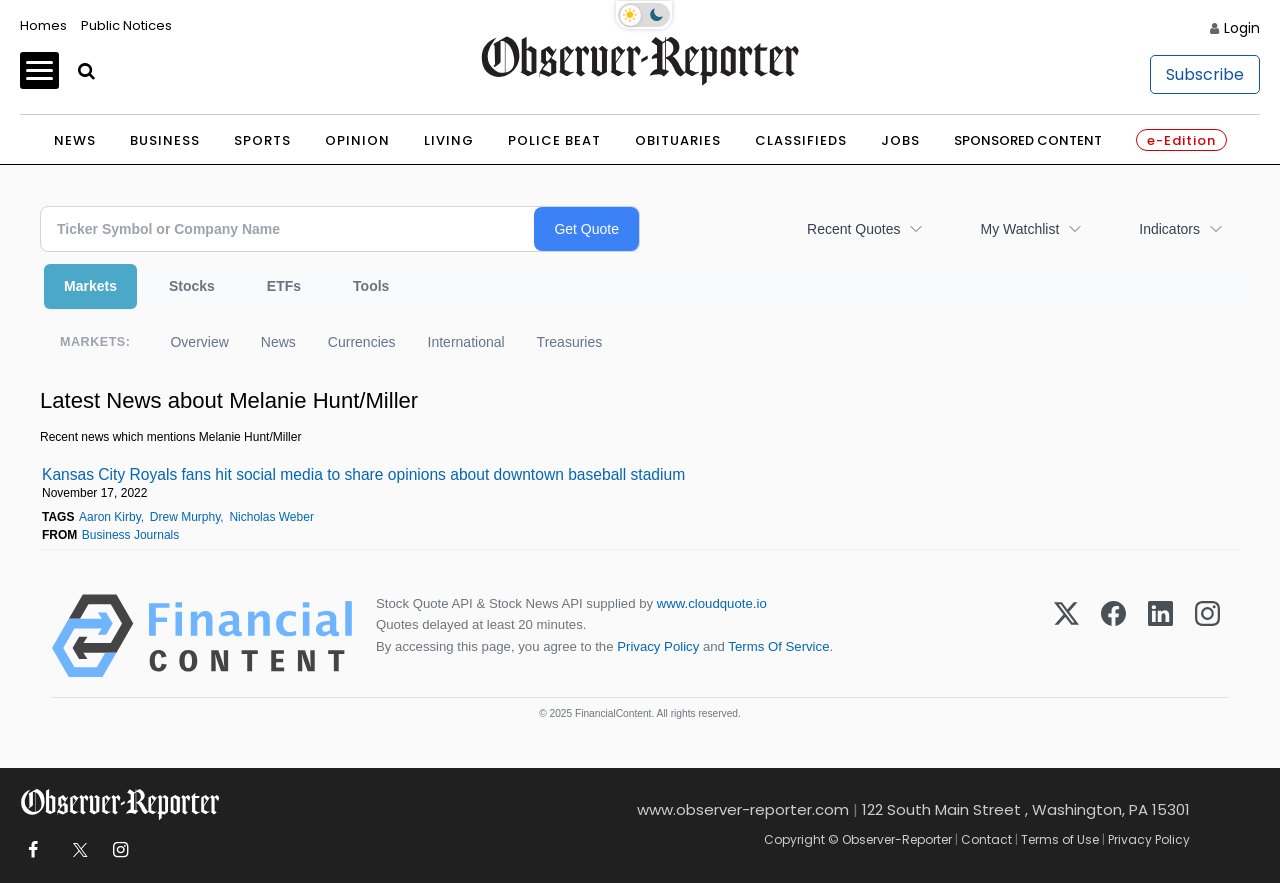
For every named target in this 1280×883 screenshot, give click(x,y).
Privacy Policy (658, 646)
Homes (43, 25)
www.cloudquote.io (712, 603)
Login (1242, 28)
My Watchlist (1019, 229)
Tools (371, 286)
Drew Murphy (185, 517)
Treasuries (570, 342)
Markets (90, 286)
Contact (986, 839)
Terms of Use (1060, 839)
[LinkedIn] (1160, 636)
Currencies (362, 342)
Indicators (1169, 229)
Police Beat (554, 140)
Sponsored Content (1028, 140)
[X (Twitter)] (1066, 636)
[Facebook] (1113, 636)
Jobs (900, 140)
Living (449, 140)
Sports (262, 140)
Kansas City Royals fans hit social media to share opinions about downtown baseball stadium (363, 474)
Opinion (357, 140)
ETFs (284, 286)
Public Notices (126, 25)
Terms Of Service (778, 646)
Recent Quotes (853, 229)
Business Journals (130, 535)
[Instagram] (1207, 636)
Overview (199, 342)
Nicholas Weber (271, 517)
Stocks (192, 286)
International (466, 342)
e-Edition (1181, 140)
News (75, 140)
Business (165, 140)
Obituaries (678, 140)
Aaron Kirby (110, 517)
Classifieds (801, 140)
